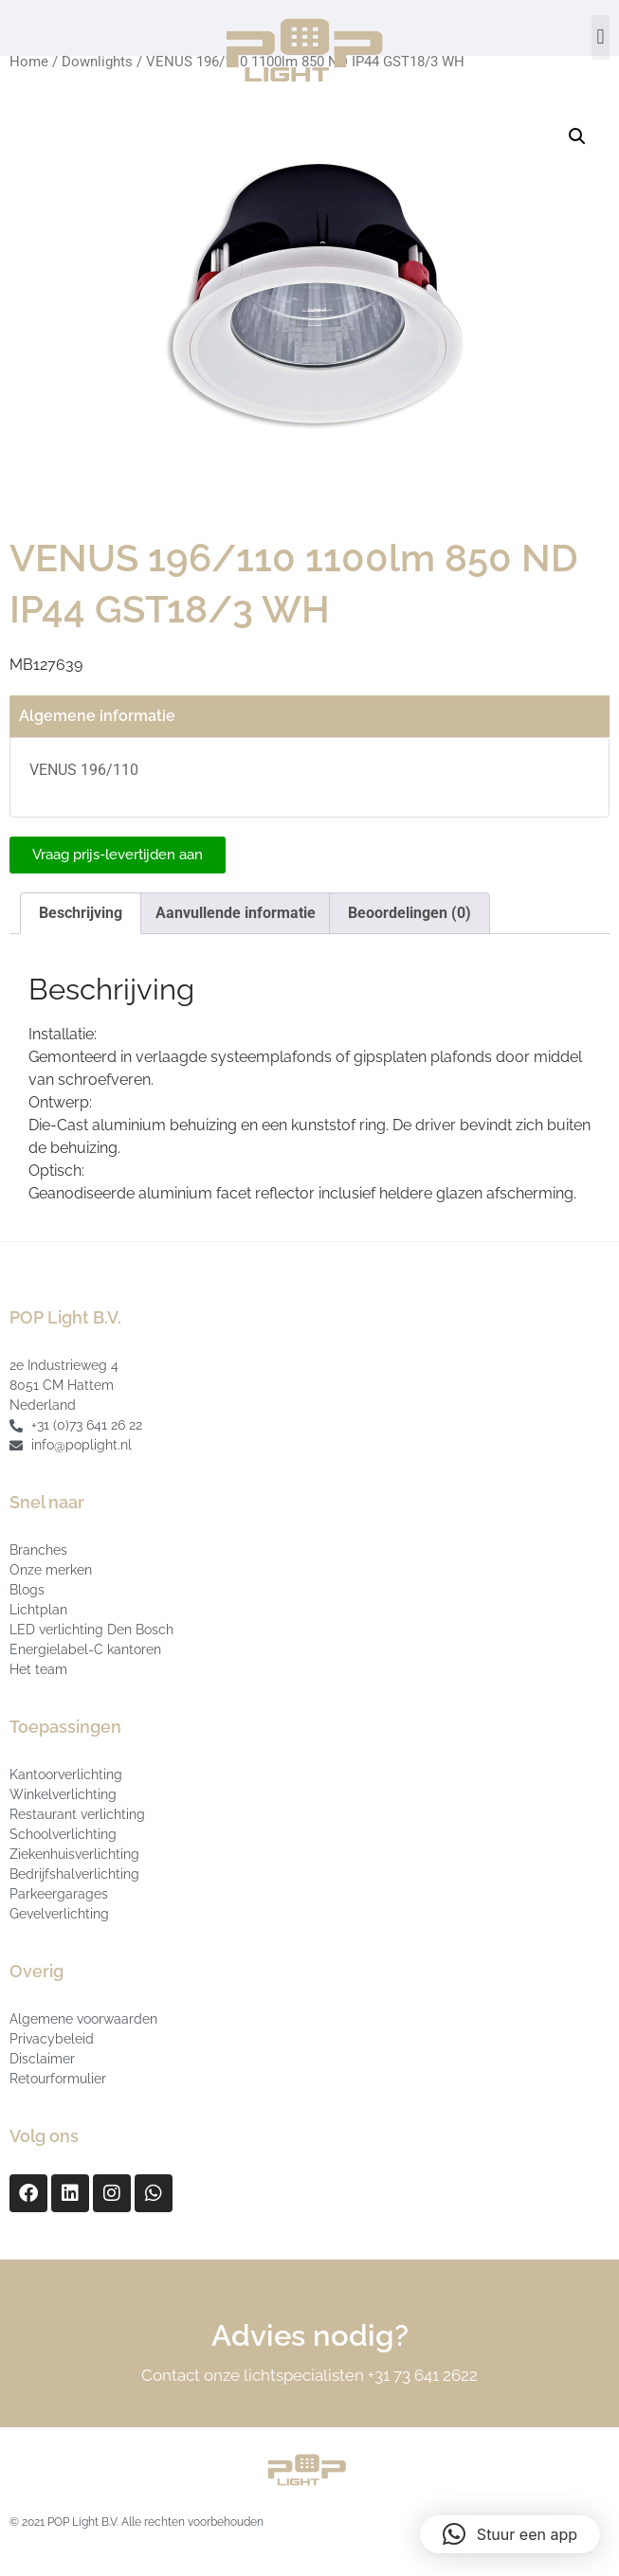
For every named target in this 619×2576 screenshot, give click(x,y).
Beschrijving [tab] (80, 913)
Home (28, 61)
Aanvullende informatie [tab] (235, 913)
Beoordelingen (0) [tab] (409, 913)
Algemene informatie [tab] (97, 716)
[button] (601, 37)
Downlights (97, 61)
